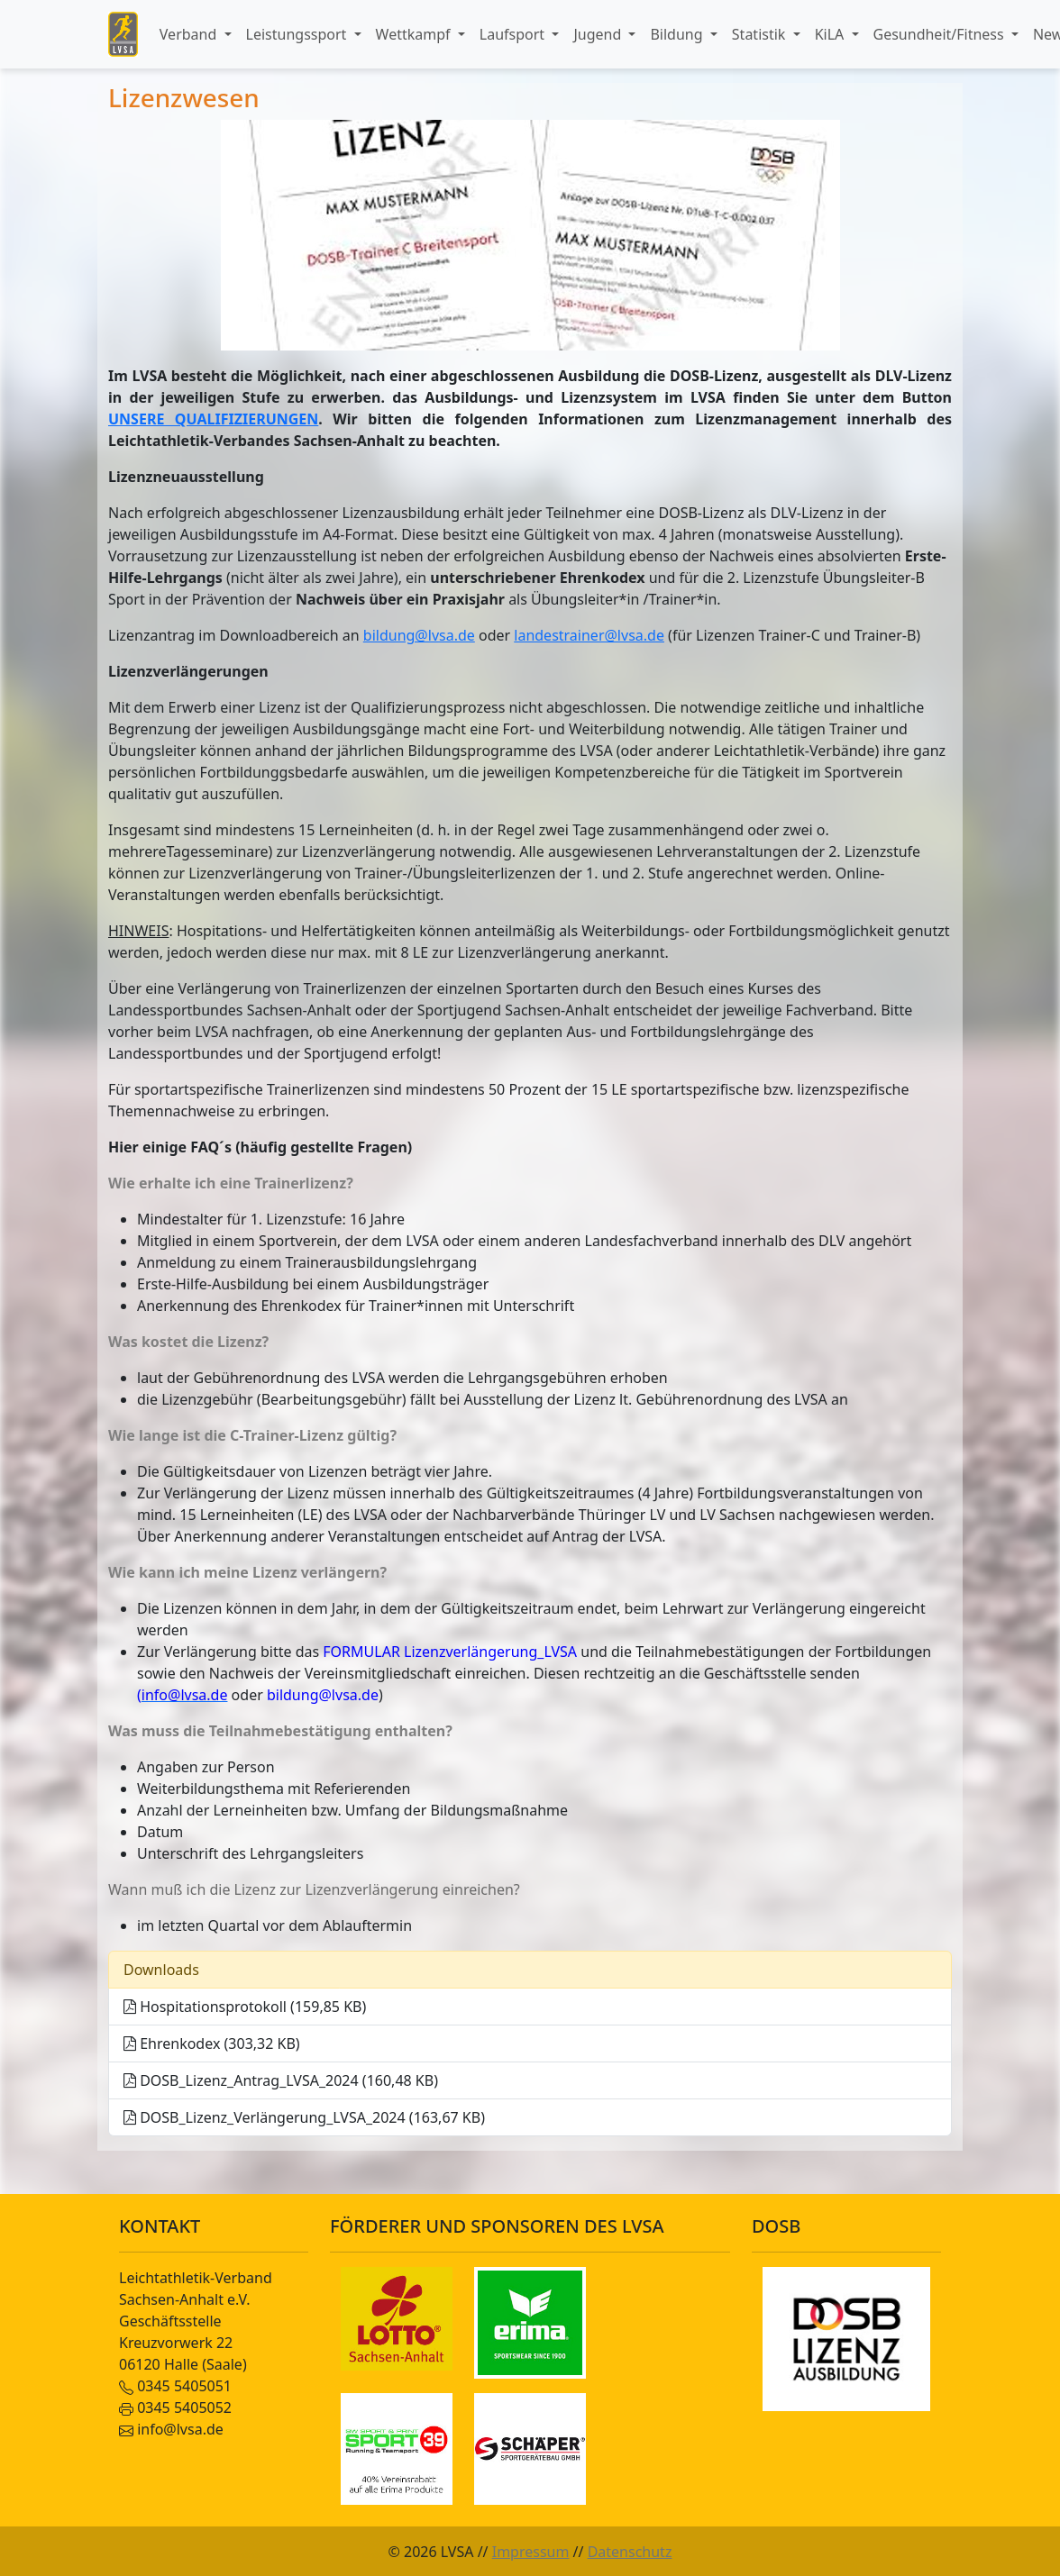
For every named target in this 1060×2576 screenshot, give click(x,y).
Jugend (599, 34)
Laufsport (514, 34)
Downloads (161, 1970)
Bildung (678, 34)
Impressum (531, 2552)
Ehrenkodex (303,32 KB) (211, 2043)
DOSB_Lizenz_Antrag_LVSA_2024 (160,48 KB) (280, 2080)
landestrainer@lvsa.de (589, 635)
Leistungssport (298, 34)
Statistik (761, 34)
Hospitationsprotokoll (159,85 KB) (244, 2006)
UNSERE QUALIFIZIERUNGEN (213, 419)
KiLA (831, 34)
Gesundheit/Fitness (940, 34)
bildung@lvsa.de (419, 635)
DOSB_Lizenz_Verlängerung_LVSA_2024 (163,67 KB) (304, 2117)
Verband (190, 34)
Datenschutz (630, 2552)
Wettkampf (415, 34)
